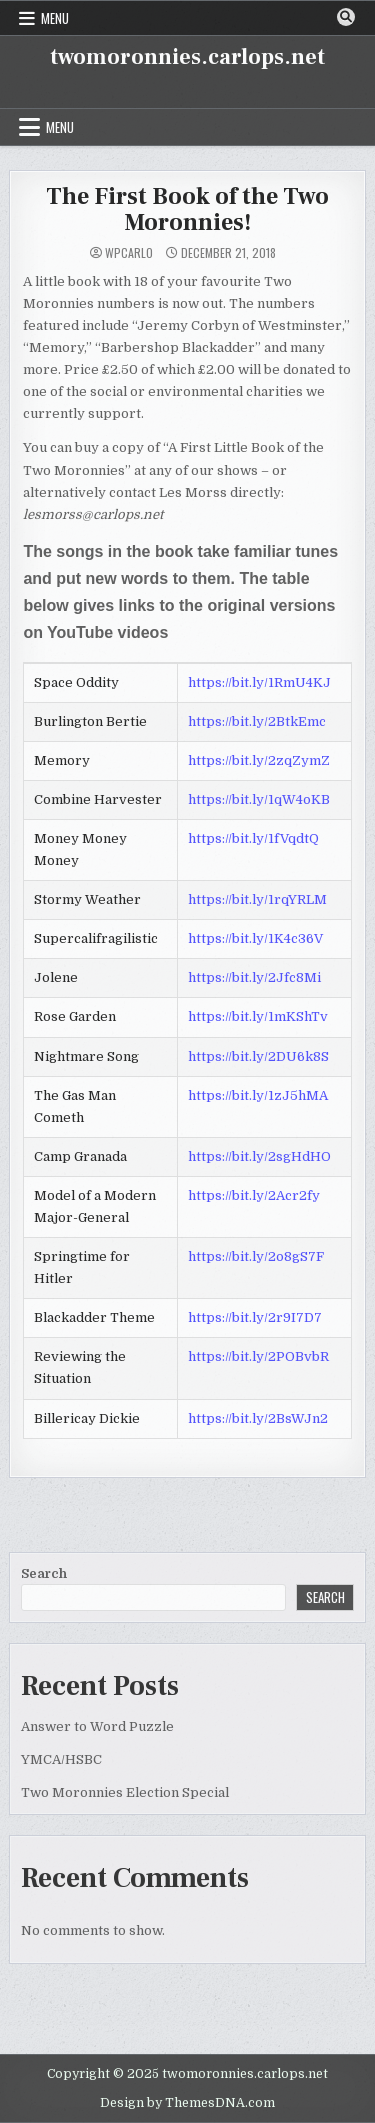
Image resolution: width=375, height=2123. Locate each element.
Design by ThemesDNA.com (187, 2103)
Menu (55, 18)
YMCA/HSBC (61, 1759)
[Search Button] (346, 17)
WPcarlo (129, 253)
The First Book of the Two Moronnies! (187, 209)
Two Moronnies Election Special (125, 1792)
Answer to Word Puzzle (97, 1726)
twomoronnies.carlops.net (187, 57)
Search (44, 1573)
